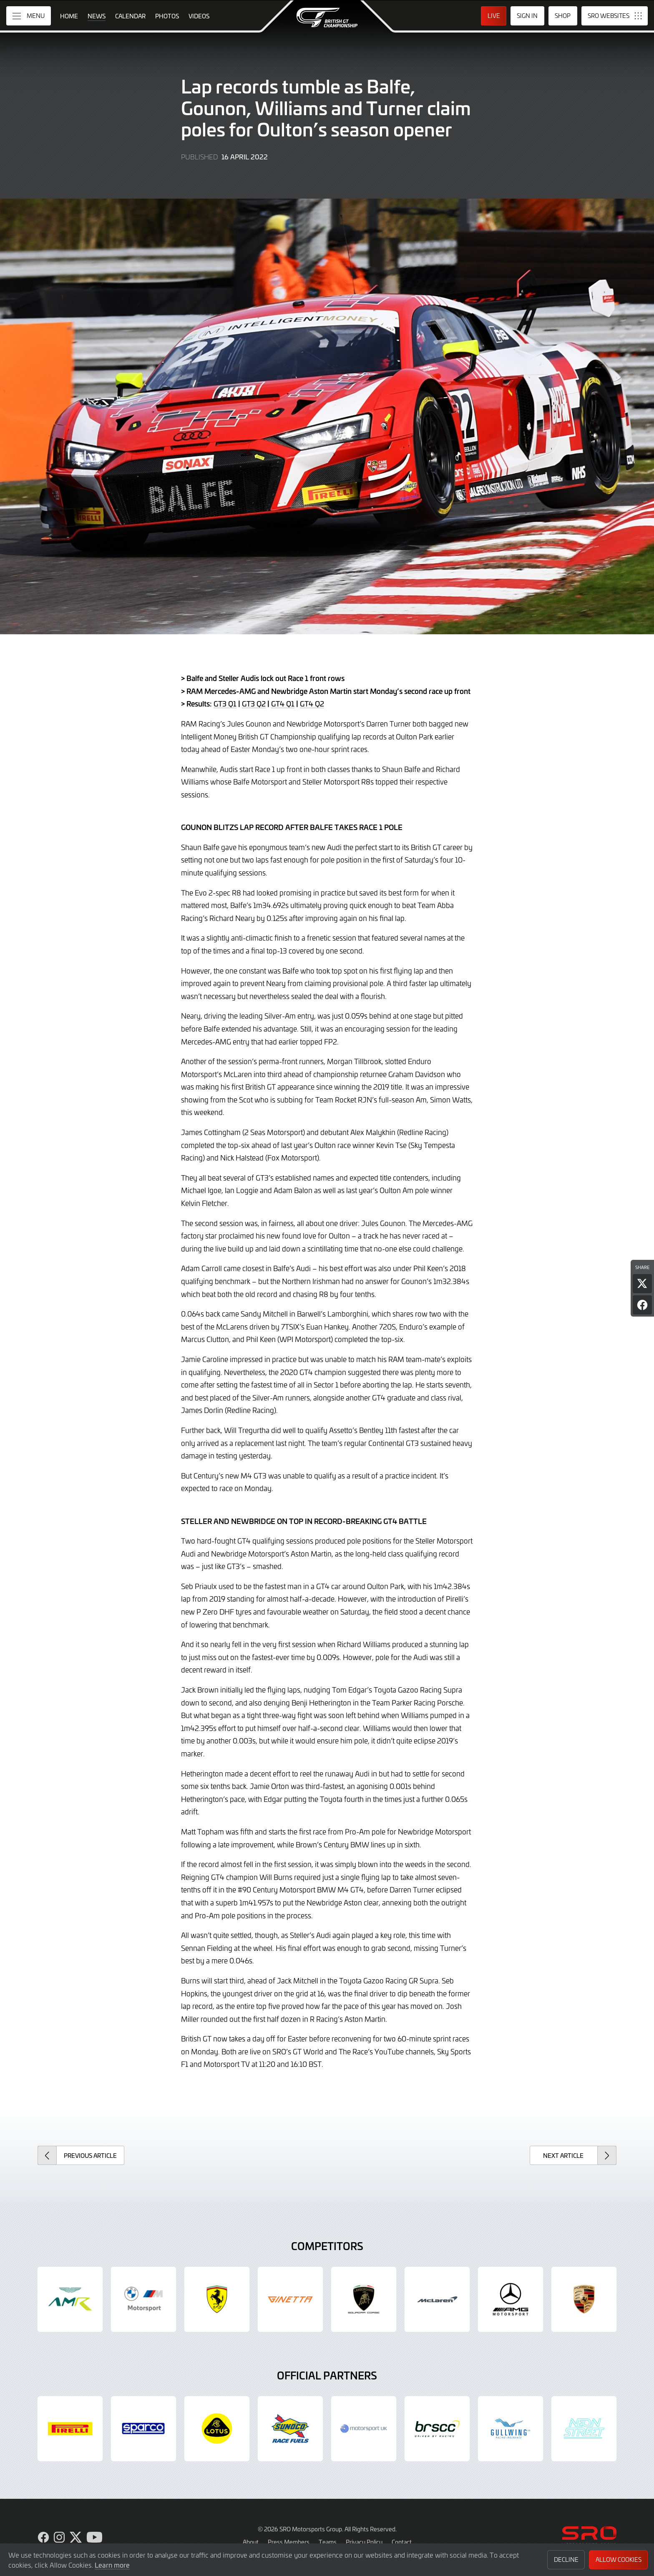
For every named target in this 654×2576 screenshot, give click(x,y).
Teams (328, 2542)
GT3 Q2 (254, 704)
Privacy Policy (364, 2542)
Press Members (288, 2542)
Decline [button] (566, 2559)
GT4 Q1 (282, 704)
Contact (402, 2542)
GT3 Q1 (225, 704)
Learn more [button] (112, 2564)
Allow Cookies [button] (618, 2559)
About (251, 2542)
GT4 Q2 (312, 704)
